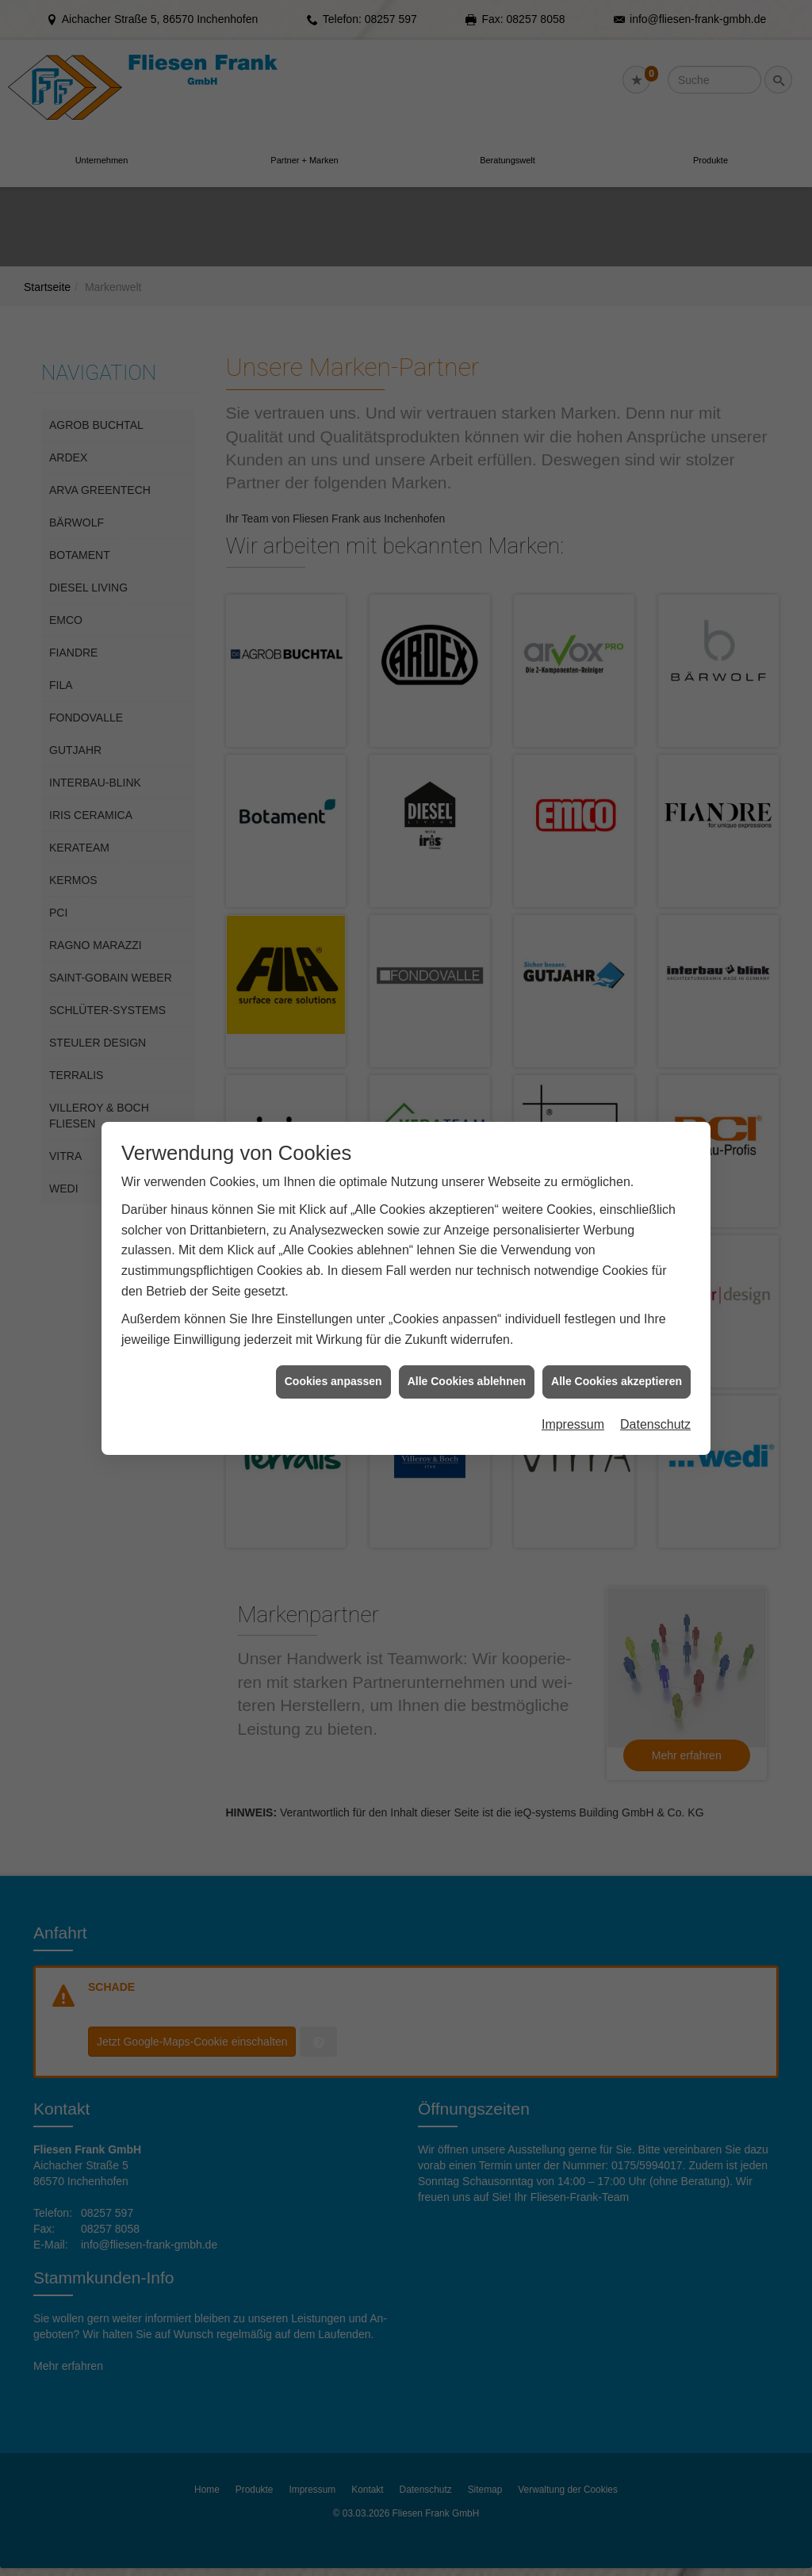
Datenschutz (655, 1424)
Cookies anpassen (333, 1381)
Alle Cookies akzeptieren (616, 1381)
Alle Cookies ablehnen (467, 1381)
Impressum (573, 1424)
